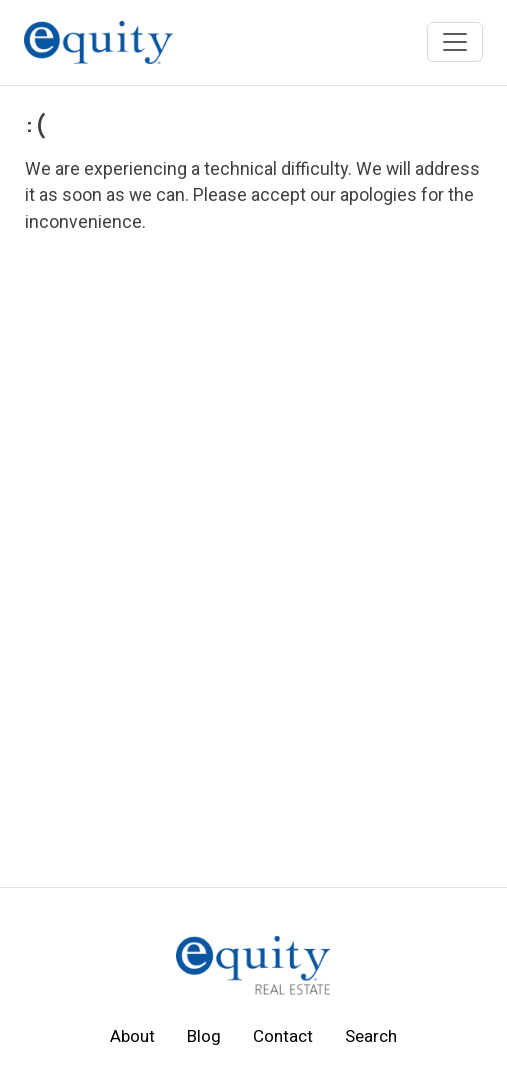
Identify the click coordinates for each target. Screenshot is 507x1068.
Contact (283, 1036)
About (132, 1036)
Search (371, 1036)
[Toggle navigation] (455, 42)
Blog (204, 1036)
